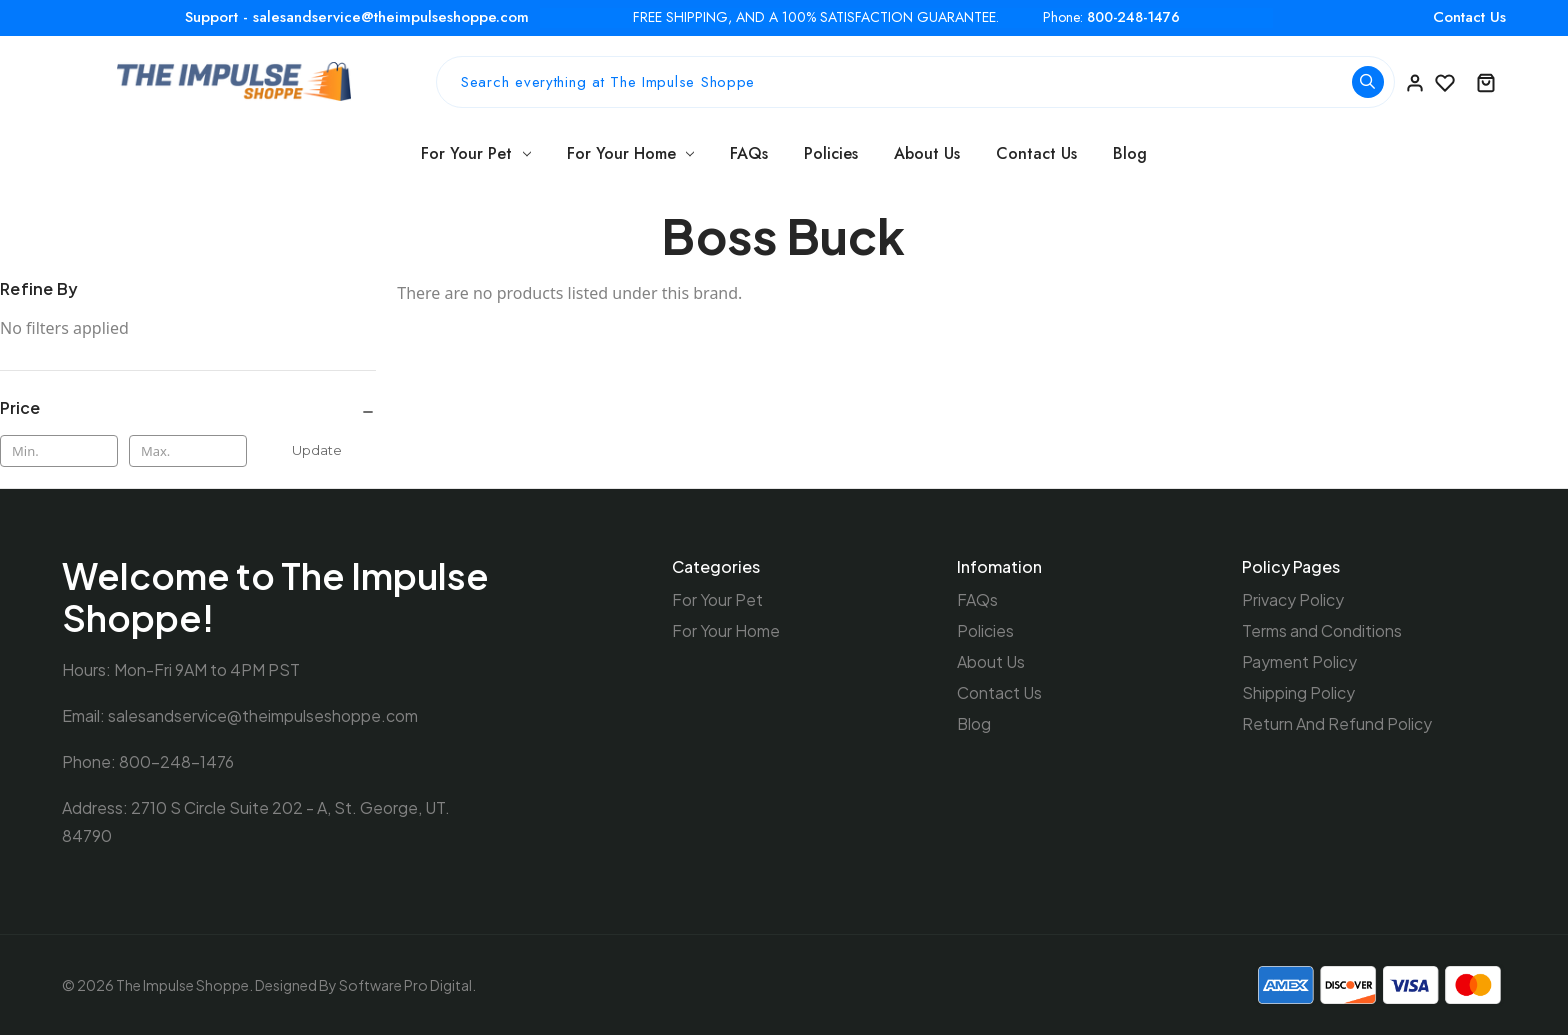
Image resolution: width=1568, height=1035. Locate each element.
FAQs (749, 153)
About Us (927, 153)
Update (317, 450)
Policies (831, 153)
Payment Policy (1299, 661)
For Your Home (631, 153)
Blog (1130, 153)
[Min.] (59, 451)
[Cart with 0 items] (1486, 82)
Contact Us (1469, 17)
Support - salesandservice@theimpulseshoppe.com (357, 17)
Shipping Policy (1298, 692)
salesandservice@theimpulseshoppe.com (263, 715)
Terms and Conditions (1322, 630)
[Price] (188, 408)
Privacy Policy (1293, 599)
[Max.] (188, 451)
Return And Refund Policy (1337, 723)
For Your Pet (476, 153)
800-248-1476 (1133, 17)
